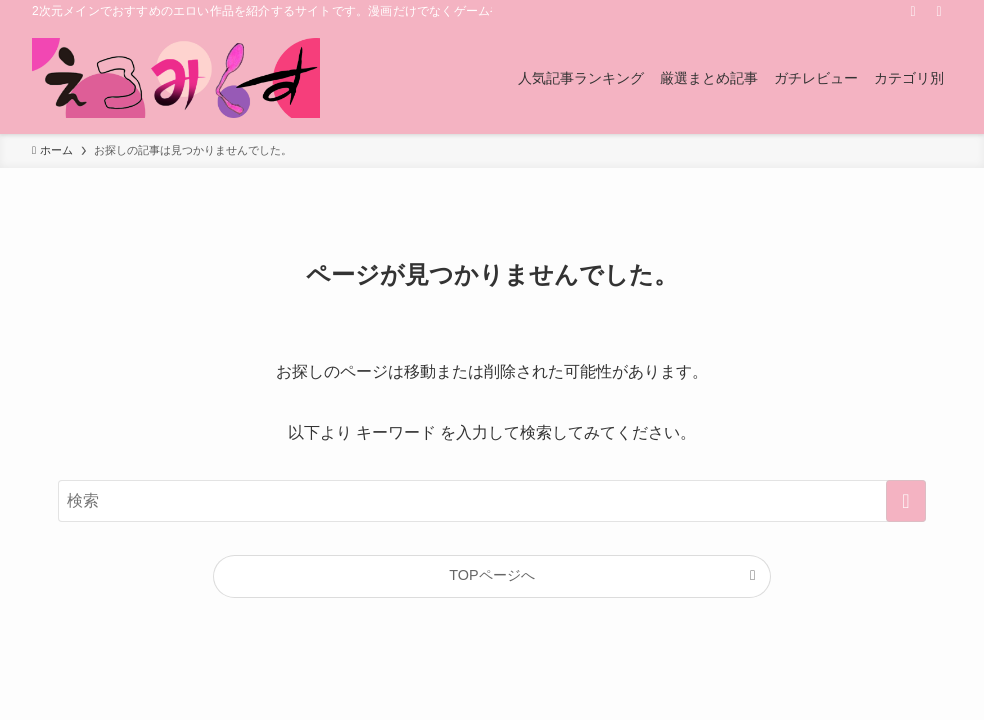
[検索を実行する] (906, 501)
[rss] (913, 11)
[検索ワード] (492, 501)
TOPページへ (491, 575)
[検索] (939, 11)
